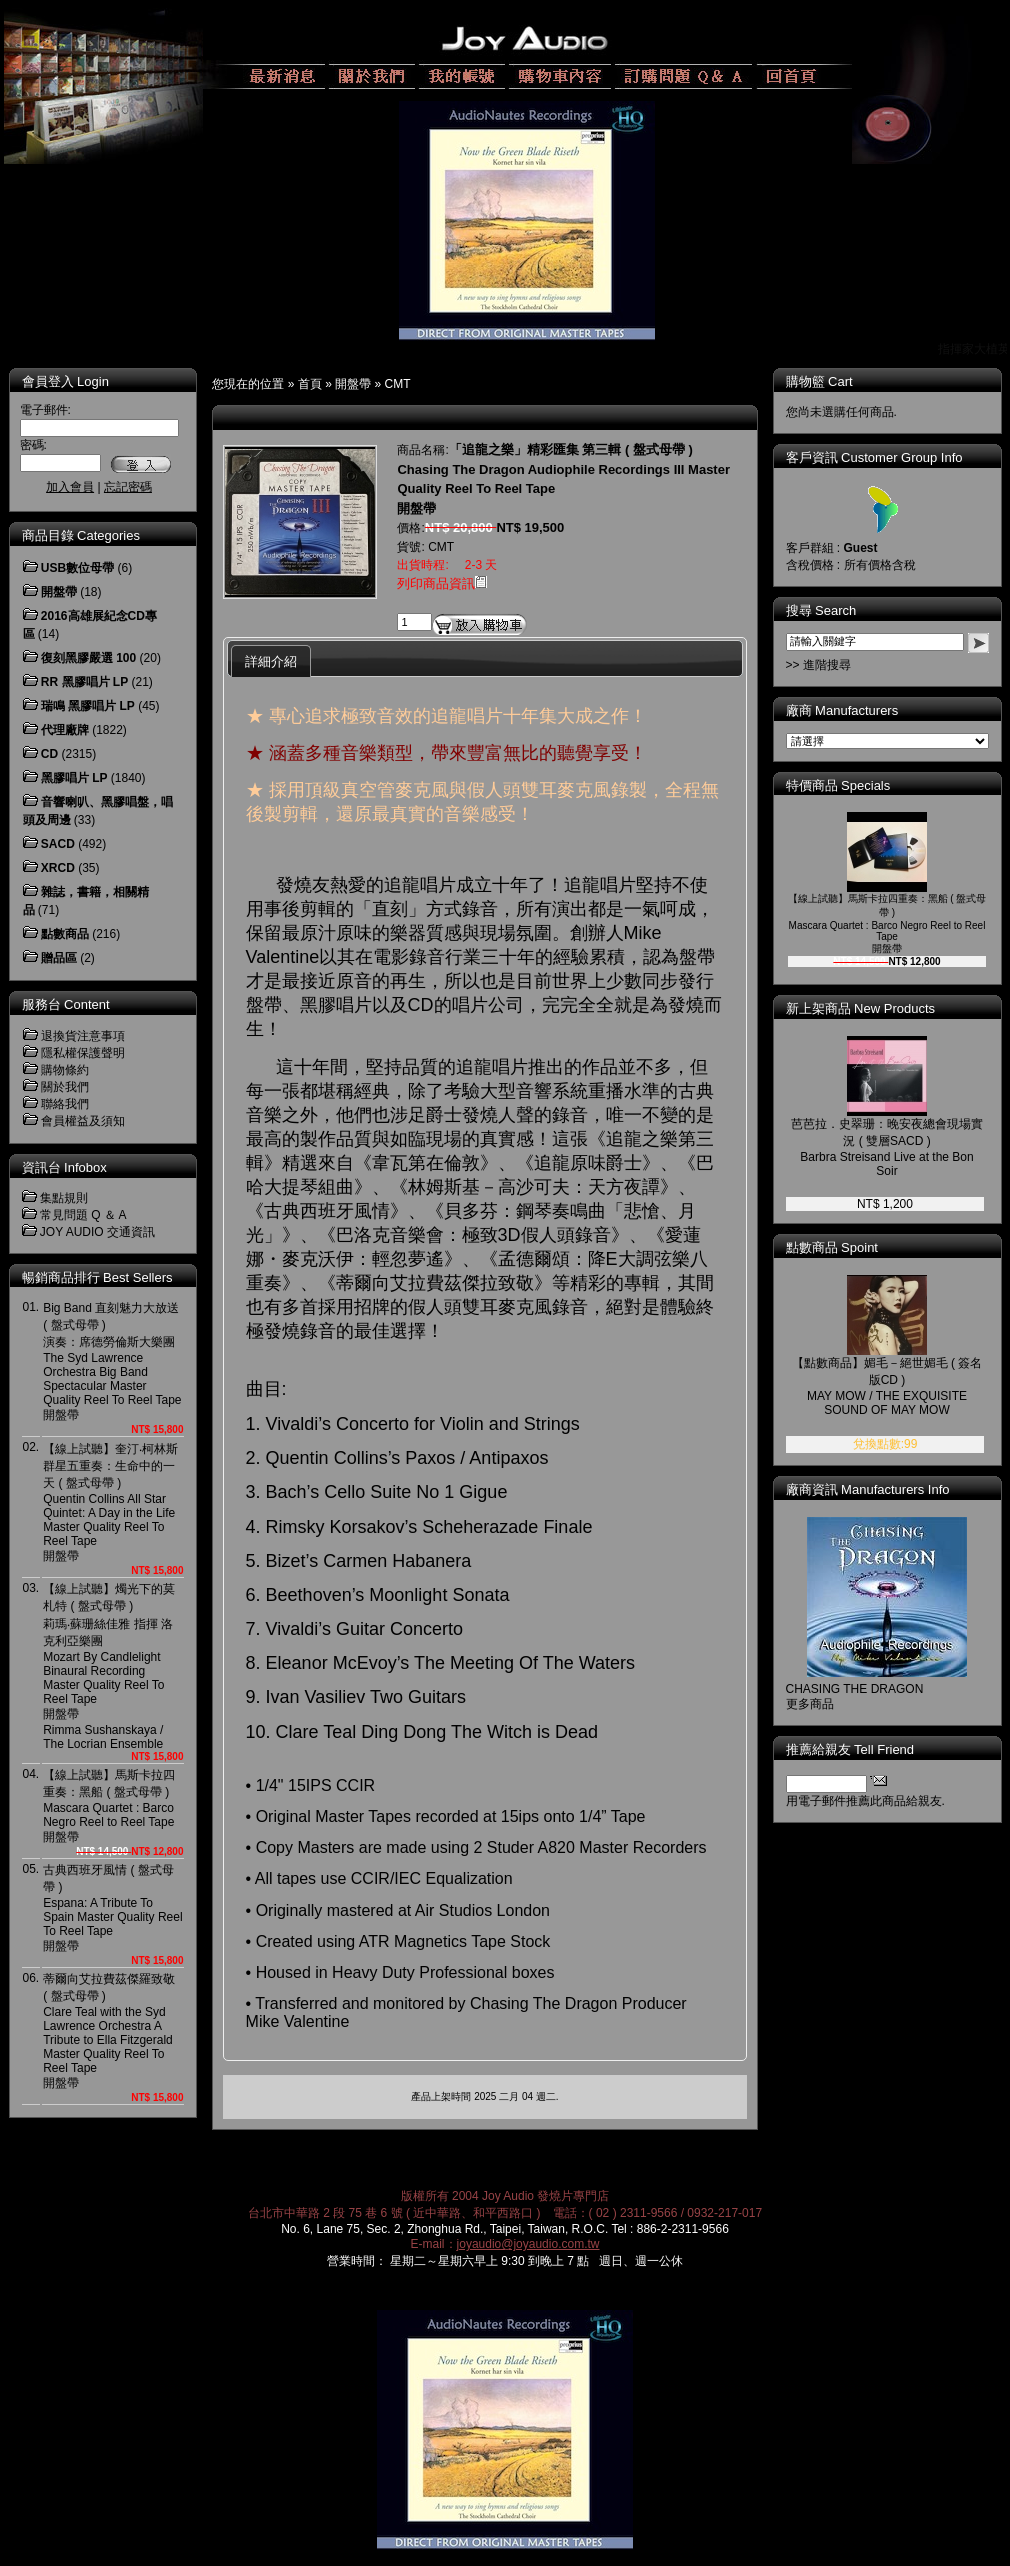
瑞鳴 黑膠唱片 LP (88, 706)
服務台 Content (66, 1004)
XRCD (58, 868)
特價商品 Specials (838, 785)
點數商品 (65, 934)
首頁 (310, 384)
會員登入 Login (65, 381)
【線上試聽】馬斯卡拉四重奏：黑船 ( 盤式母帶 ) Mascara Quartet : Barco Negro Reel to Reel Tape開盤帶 (109, 1806)
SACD (58, 844)
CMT (398, 384)
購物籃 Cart (819, 381)
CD (49, 754)
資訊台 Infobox (64, 1167)
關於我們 (65, 1087)
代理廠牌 (65, 730)
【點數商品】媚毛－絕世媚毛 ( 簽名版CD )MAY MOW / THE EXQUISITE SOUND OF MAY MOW (887, 1386)
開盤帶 (353, 384)
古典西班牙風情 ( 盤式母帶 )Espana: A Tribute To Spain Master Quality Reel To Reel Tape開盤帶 (112, 1908)
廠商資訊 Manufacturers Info (868, 1489)
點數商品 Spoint (832, 1247)
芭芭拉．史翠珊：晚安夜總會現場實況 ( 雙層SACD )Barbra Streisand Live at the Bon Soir (887, 1147)
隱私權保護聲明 (83, 1053)
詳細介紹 (271, 661)
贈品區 (59, 958)
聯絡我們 (65, 1104)
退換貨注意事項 (83, 1036)
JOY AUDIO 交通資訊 (97, 1232)
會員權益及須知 (83, 1121)
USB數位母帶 (77, 568)
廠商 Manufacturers (842, 710)
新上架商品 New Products (861, 1008)
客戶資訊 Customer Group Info (874, 457)
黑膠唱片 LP (74, 778)
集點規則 (64, 1198)
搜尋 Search (821, 610)
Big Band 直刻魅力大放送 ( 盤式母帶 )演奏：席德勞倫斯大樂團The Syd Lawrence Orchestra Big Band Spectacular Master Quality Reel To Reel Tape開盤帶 (112, 1361)
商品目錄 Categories (81, 535)
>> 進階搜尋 (818, 665)
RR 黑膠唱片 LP (84, 682)
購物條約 (65, 1070)
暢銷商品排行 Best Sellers (97, 1277)
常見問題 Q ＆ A (83, 1215)
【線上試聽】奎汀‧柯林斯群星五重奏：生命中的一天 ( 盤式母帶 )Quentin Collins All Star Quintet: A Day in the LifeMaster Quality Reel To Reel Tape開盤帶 (110, 1502)
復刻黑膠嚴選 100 (88, 658)
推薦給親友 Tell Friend (850, 1749)
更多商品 (810, 1704)
